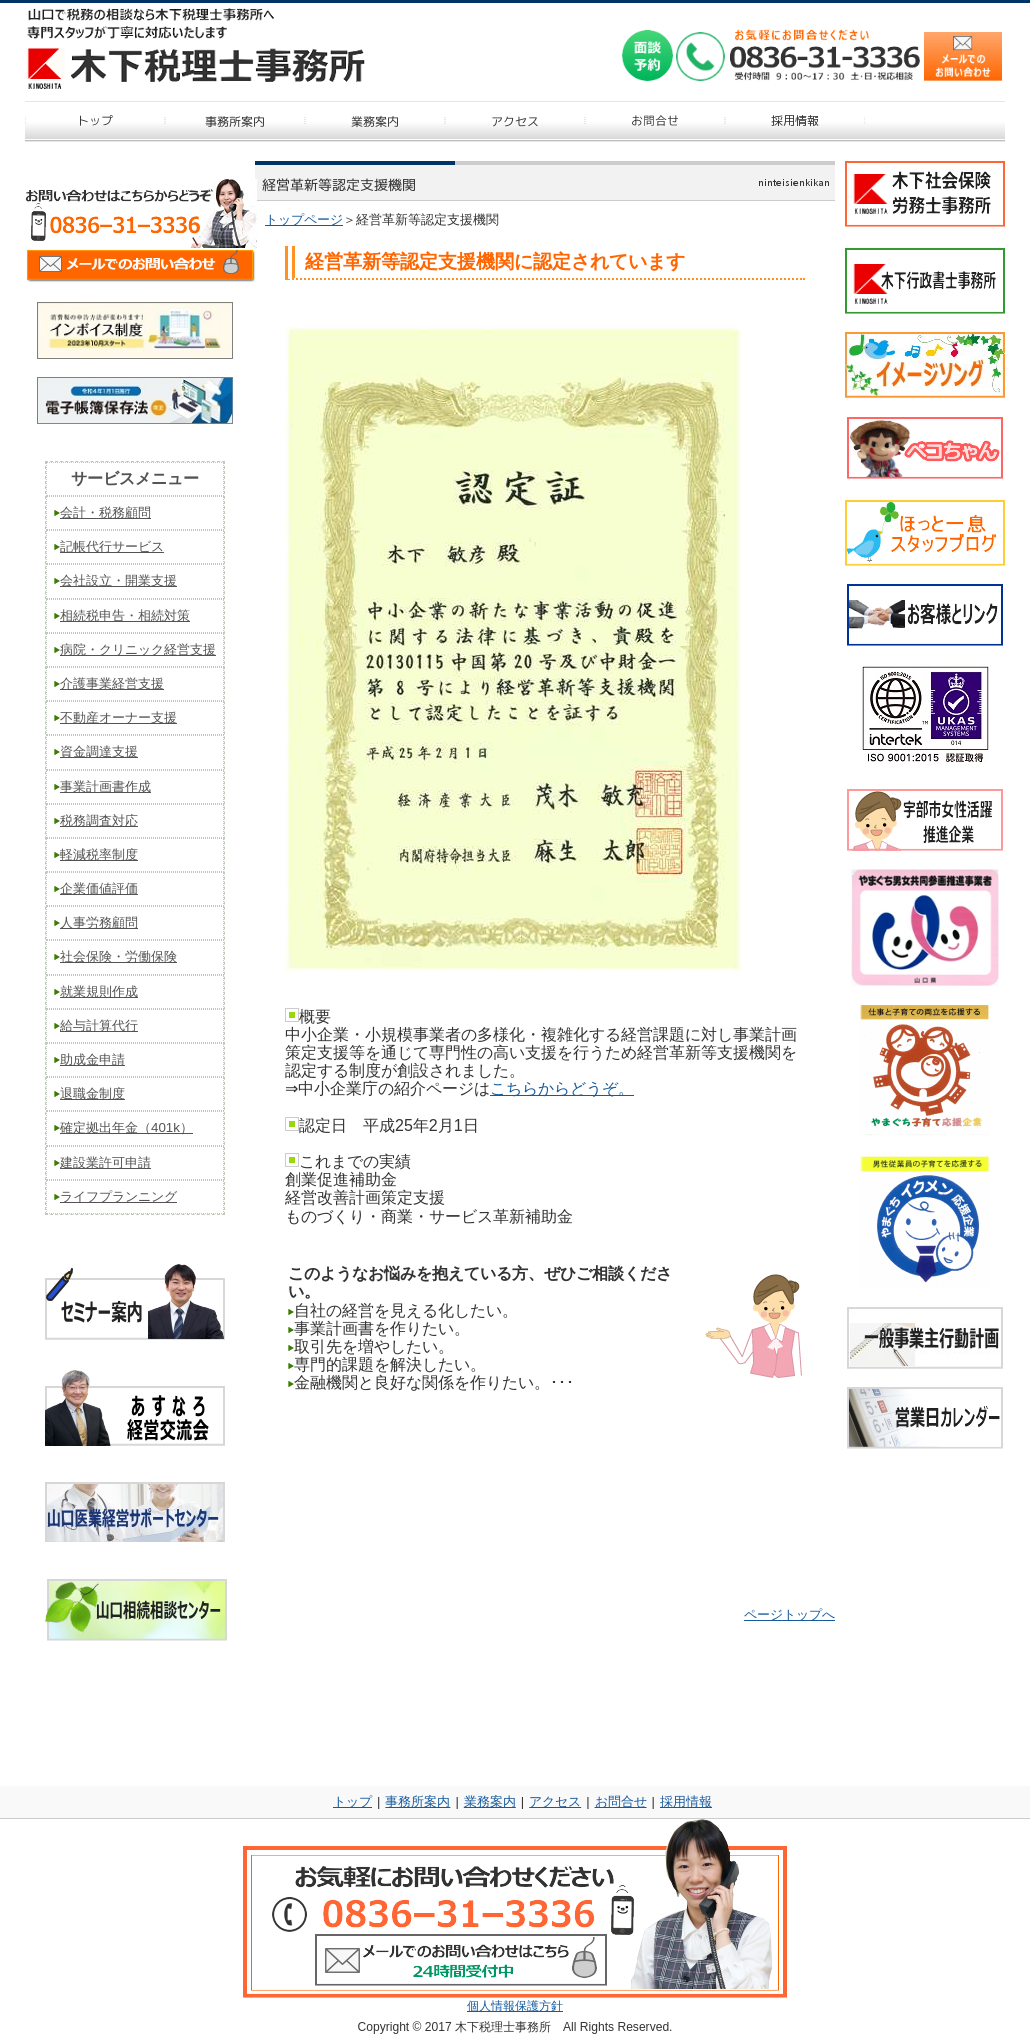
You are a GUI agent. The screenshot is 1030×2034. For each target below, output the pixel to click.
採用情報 (686, 1801)
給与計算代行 (99, 1025)
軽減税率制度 (99, 854)
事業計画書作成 (105, 786)
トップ (352, 1801)
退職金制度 (92, 1093)
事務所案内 (417, 1801)
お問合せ (621, 1801)
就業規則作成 (99, 991)
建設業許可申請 (105, 1162)
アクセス (555, 1801)
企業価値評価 (99, 888)
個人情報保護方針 (515, 2006)
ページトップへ (789, 1614)
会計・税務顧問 (105, 512)
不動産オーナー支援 (118, 717)
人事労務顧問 (99, 922)
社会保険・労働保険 (118, 956)
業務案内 (490, 1801)
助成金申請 (92, 1059)
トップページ (304, 219)
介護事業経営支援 (112, 683)
